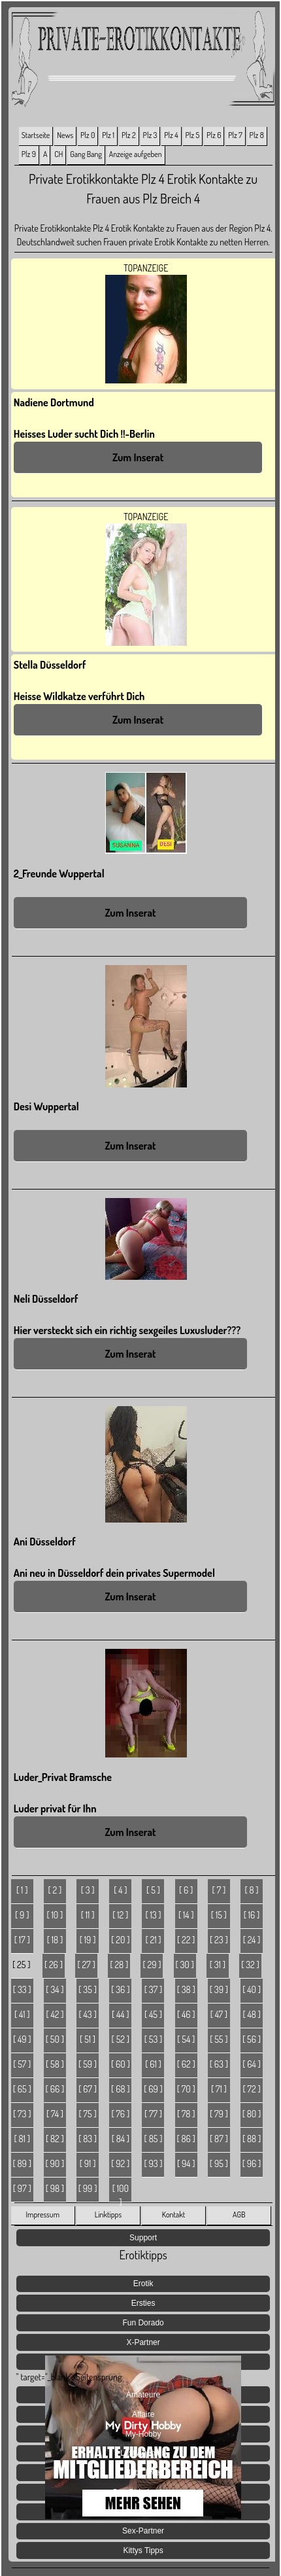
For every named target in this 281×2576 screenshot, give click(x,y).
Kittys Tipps (143, 2550)
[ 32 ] (250, 1964)
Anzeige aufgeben (135, 154)
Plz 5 (193, 135)
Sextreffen (143, 2511)
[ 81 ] (22, 2138)
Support (143, 2237)
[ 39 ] (219, 1989)
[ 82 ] (55, 2138)
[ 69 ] (153, 2088)
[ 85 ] (153, 2138)
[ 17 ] (22, 1939)
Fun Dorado (142, 2322)
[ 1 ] (21, 1890)
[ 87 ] (219, 2138)
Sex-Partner (143, 2530)
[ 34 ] (54, 1989)
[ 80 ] (251, 2113)
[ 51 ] (87, 2039)
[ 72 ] (251, 2088)
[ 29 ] (151, 1964)
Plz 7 (235, 135)
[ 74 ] (54, 2113)
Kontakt (174, 2214)
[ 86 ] (185, 2138)
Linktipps (108, 2214)
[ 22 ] (186, 1939)
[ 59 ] (87, 2064)
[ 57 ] (22, 2064)
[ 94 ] (186, 2163)
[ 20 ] (120, 1939)
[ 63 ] (219, 2064)
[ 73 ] (22, 2113)
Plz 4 (171, 135)
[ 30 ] (184, 1964)
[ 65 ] (22, 2088)
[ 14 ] (186, 1914)
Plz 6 (214, 135)
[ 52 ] (120, 2039)
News (65, 135)
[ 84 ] (120, 2138)
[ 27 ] (86, 1964)
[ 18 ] (55, 1939)
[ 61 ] (153, 2064)
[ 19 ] (88, 1939)
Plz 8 (257, 135)
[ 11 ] (88, 1914)
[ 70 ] (186, 2088)
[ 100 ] (120, 2192)
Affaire (143, 2414)
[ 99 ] (87, 2188)
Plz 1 (108, 135)
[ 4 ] (120, 1890)
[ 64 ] (251, 2064)
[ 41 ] (22, 2014)
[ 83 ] (87, 2138)
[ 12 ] (120, 1914)
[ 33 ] (22, 1989)
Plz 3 (150, 135)
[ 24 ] (252, 1939)
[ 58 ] (55, 2064)
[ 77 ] (153, 2113)
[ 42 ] (54, 2014)
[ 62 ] (186, 2064)
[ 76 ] (120, 2113)
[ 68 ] (120, 2088)
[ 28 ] (119, 1964)
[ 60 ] (120, 2064)
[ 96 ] (251, 2163)
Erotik (143, 2283)
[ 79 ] (219, 2113)
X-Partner (142, 2342)
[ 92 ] (120, 2163)
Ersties (143, 2303)
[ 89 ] (22, 2163)
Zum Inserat (137, 457)
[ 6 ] (186, 1890)
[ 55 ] (218, 2039)
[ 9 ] (22, 1914)
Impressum (43, 2214)
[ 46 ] (186, 2014)
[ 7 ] (219, 1890)
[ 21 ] (153, 1939)
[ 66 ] (55, 2088)
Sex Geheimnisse (143, 2492)
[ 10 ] (55, 1914)
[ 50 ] (55, 2039)
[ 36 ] (120, 1989)
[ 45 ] (153, 2014)
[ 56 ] (251, 2039)
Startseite (36, 135)
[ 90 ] (55, 2163)
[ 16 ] (252, 1914)
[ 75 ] (88, 2113)
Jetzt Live (143, 2472)
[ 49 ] (22, 2039)
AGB (239, 2214)
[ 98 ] (55, 2188)
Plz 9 (29, 154)
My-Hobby (143, 2434)
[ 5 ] (153, 1890)
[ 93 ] (153, 2163)
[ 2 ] (55, 1890)
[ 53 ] (153, 2039)
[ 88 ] (251, 2138)
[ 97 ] (22, 2188)
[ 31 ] (217, 1964)
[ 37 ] (153, 1989)
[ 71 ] (219, 2088)
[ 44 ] (120, 2014)
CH (58, 154)
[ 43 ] (88, 2014)
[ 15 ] (219, 1914)
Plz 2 (129, 135)
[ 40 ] (251, 1989)
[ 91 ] (88, 2163)
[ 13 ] (153, 1914)
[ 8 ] (251, 1890)
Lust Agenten (143, 2453)
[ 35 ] (87, 1989)
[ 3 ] (88, 1890)
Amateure (143, 2394)
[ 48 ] (251, 2014)
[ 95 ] (219, 2163)
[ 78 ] (186, 2113)
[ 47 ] (218, 2014)
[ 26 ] (53, 1964)
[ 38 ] (186, 1989)
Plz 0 (87, 135)
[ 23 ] (219, 1939)
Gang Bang (86, 154)
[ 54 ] (186, 2039)
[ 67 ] (87, 2088)
